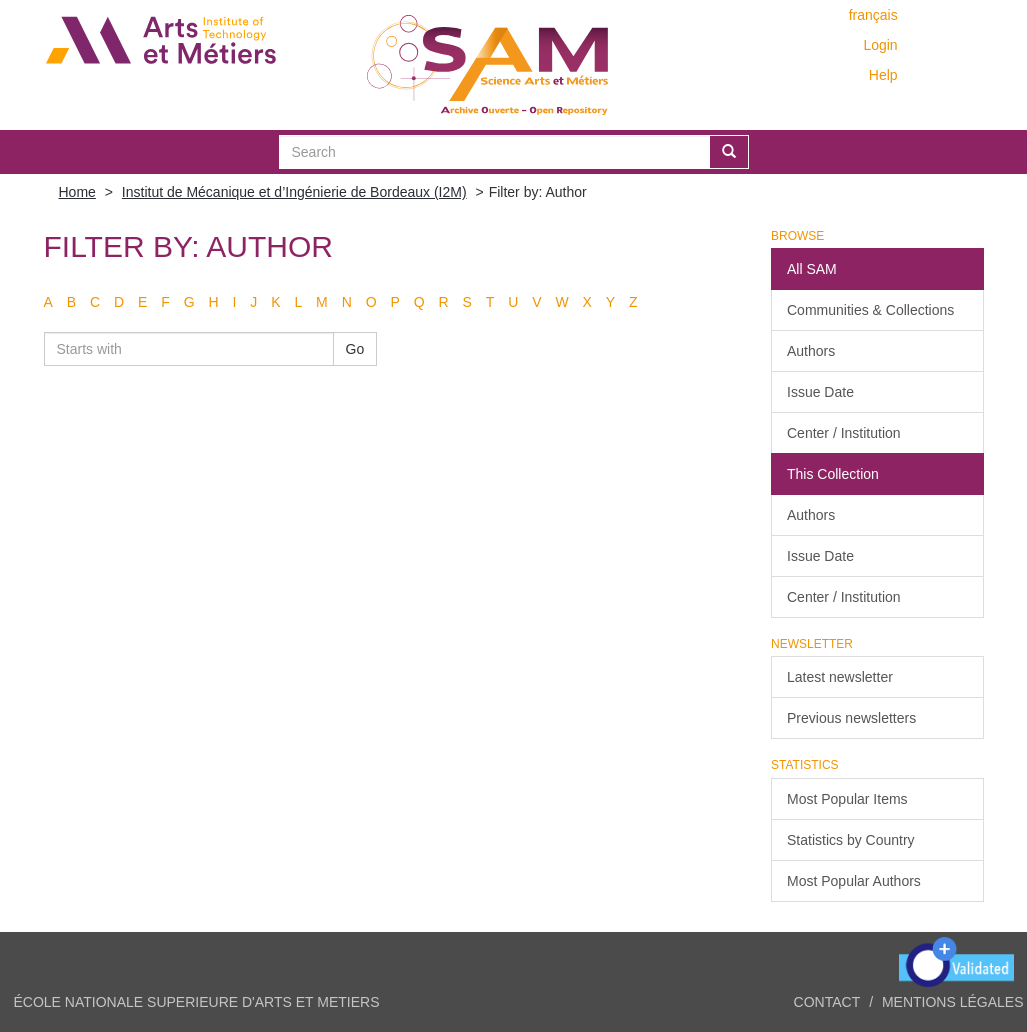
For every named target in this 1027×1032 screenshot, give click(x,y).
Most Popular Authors (854, 881)
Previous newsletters (851, 718)
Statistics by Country (851, 840)
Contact (827, 1002)
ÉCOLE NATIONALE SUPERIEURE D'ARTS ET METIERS (197, 1002)
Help (883, 75)
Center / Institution (844, 433)
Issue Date (820, 392)
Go (355, 349)
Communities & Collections (870, 310)
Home (77, 192)
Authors (811, 351)
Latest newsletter (840, 677)
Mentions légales (953, 1002)
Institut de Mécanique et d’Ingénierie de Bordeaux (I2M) (294, 192)
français (873, 15)
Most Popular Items (847, 799)
